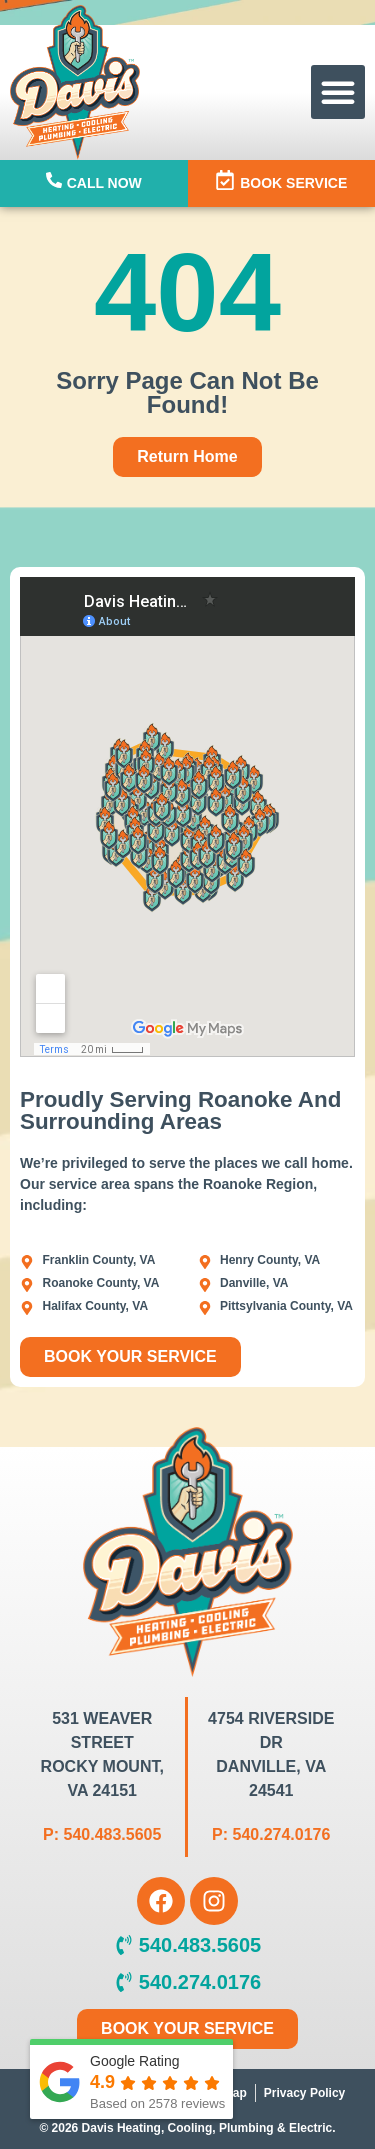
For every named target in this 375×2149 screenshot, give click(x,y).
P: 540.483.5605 (102, 1834)
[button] (338, 92)
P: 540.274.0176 (271, 1834)
